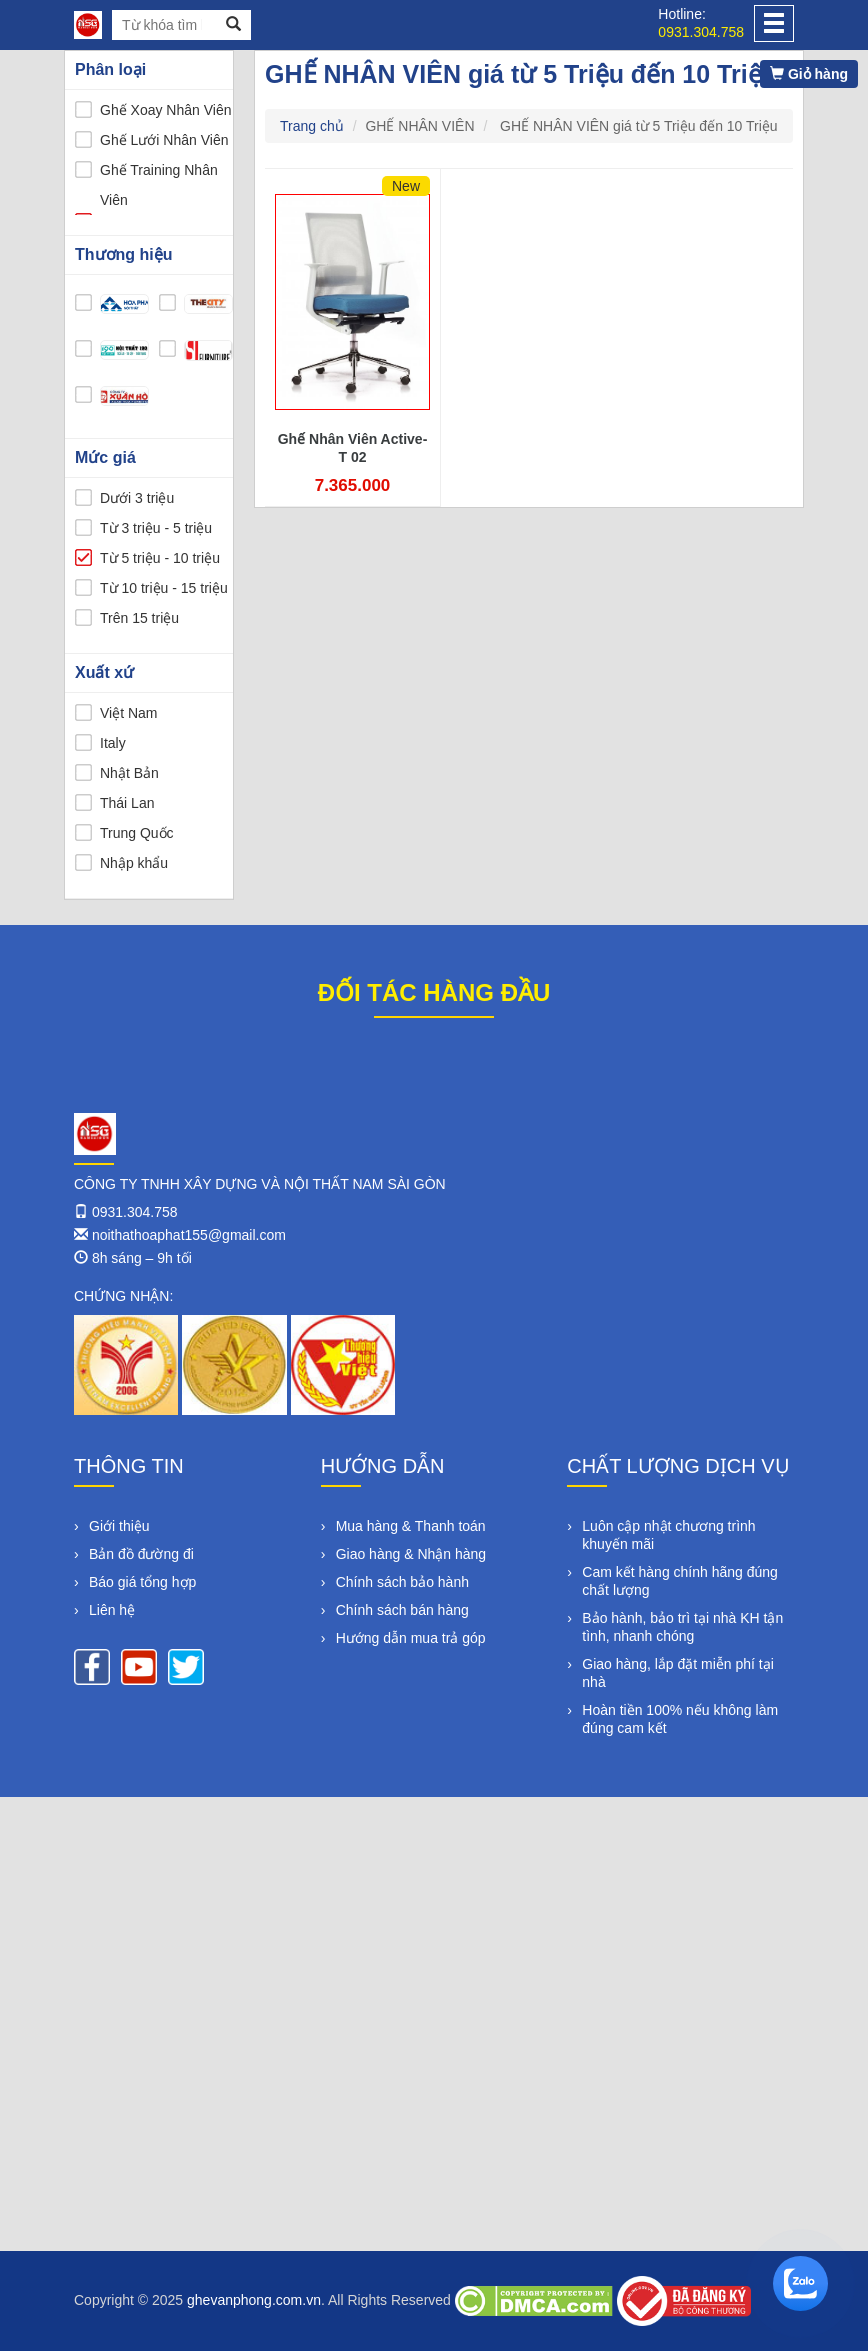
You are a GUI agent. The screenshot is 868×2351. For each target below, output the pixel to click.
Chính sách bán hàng (402, 1610)
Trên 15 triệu (139, 618)
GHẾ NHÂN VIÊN (419, 126)
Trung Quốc (137, 833)
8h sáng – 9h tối (142, 1258)
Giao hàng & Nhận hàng (411, 1554)
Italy (113, 743)
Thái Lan (127, 803)
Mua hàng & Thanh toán (411, 1526)
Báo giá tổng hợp (142, 1582)
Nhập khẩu (134, 863)
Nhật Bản (129, 773)
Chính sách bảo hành (402, 1582)
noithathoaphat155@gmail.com (189, 1235)
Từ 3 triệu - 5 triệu (156, 528)
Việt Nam (129, 713)
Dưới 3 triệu (137, 498)
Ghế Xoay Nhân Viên (166, 110)
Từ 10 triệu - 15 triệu (164, 588)
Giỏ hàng (809, 74)
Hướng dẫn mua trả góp (411, 1638)
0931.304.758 (701, 32)
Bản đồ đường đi (141, 1554)
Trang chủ (312, 126)
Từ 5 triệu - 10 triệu (160, 558)
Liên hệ (112, 1610)
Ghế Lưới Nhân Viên (164, 140)
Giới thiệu (119, 1526)
